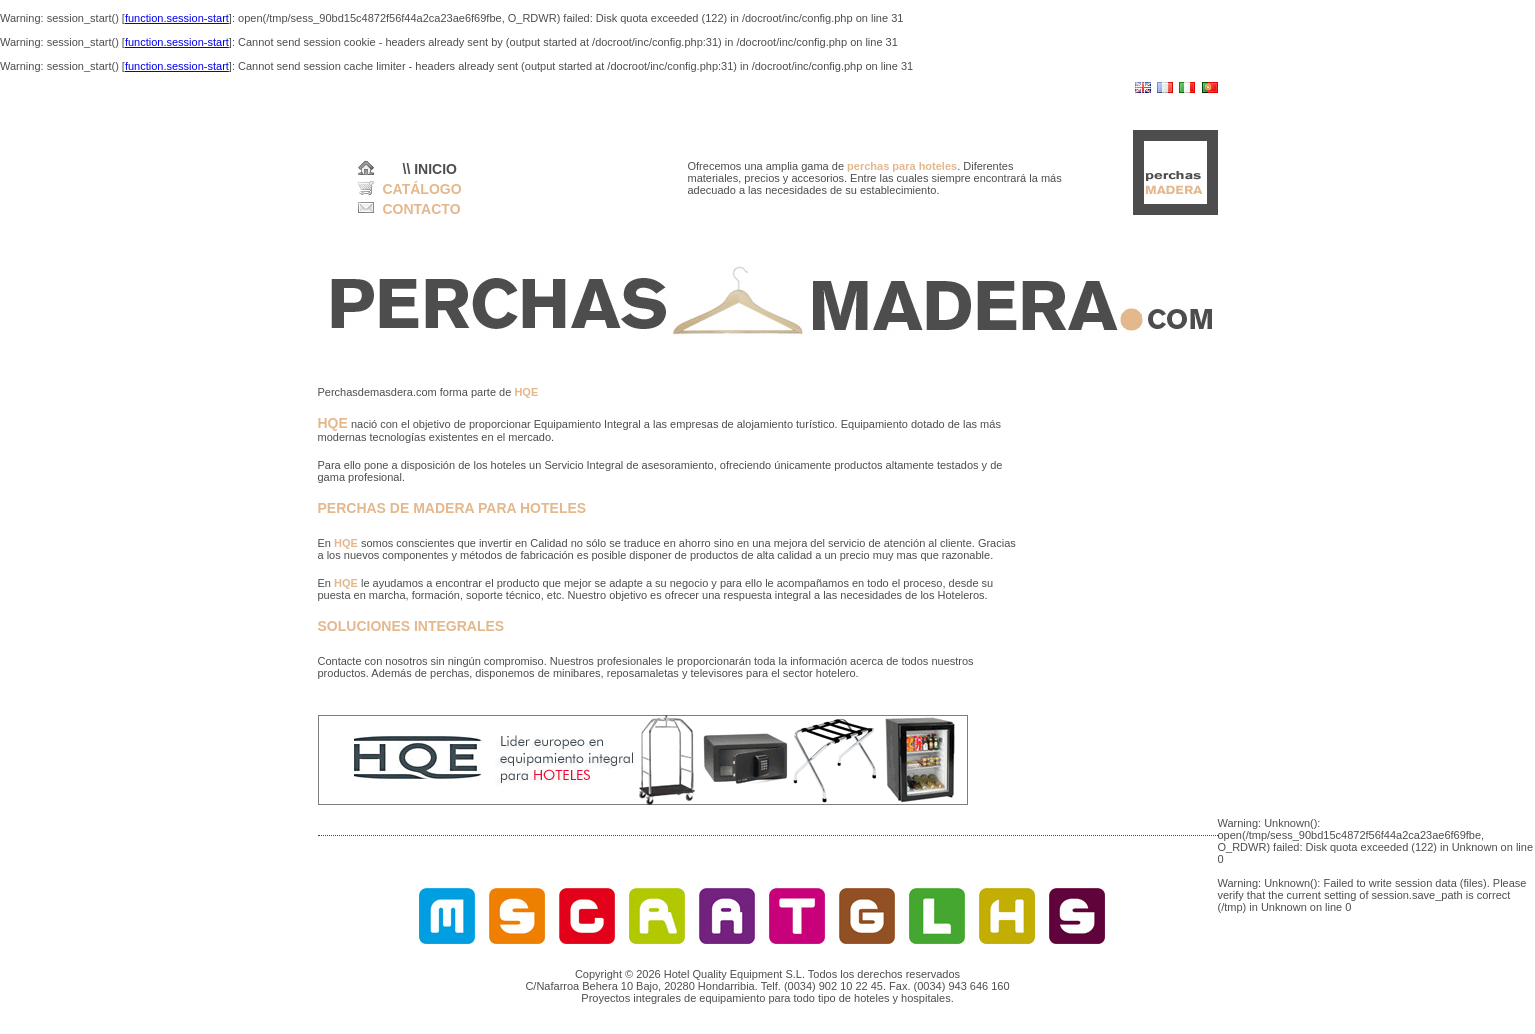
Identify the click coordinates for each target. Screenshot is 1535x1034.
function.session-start (177, 18)
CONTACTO (422, 209)
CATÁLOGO (422, 189)
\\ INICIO (430, 169)
